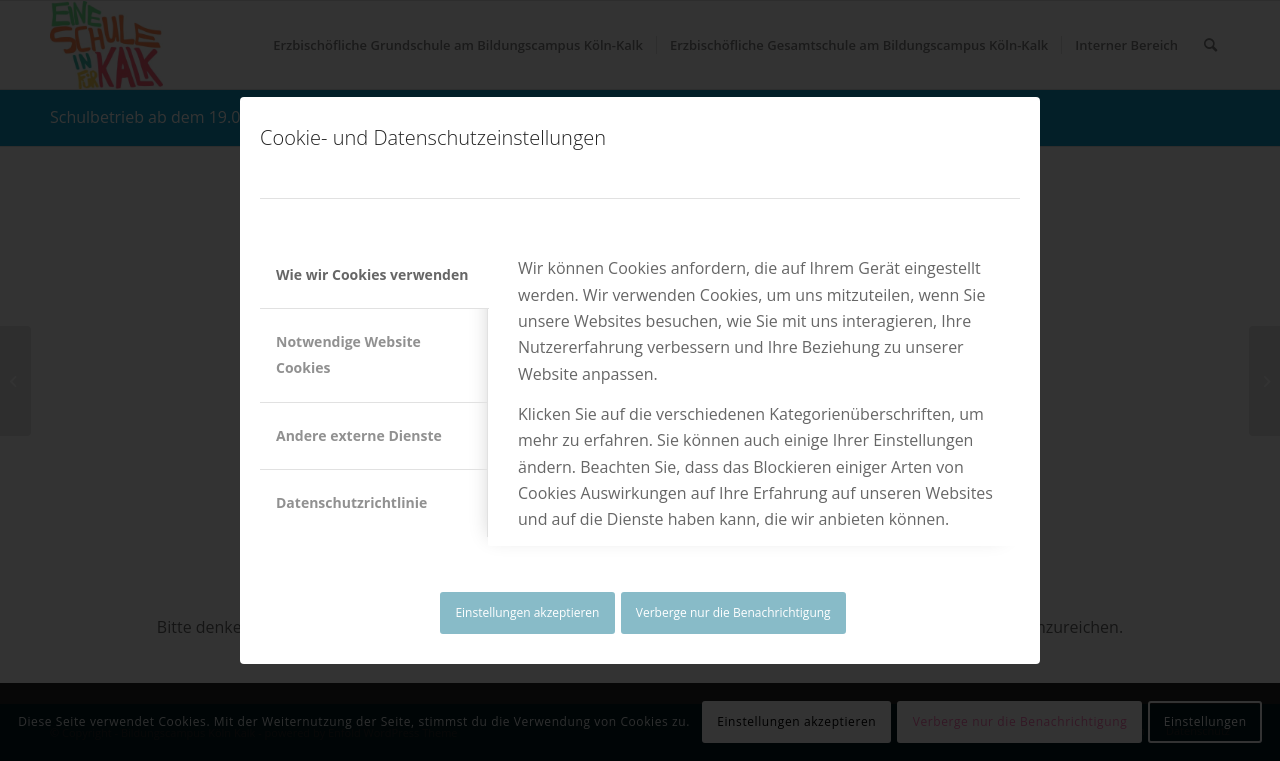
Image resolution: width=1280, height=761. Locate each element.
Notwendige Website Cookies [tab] (348, 354)
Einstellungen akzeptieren (527, 612)
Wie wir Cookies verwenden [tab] (372, 274)
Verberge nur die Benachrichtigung (733, 612)
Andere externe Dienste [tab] (359, 435)
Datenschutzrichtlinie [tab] (351, 502)
